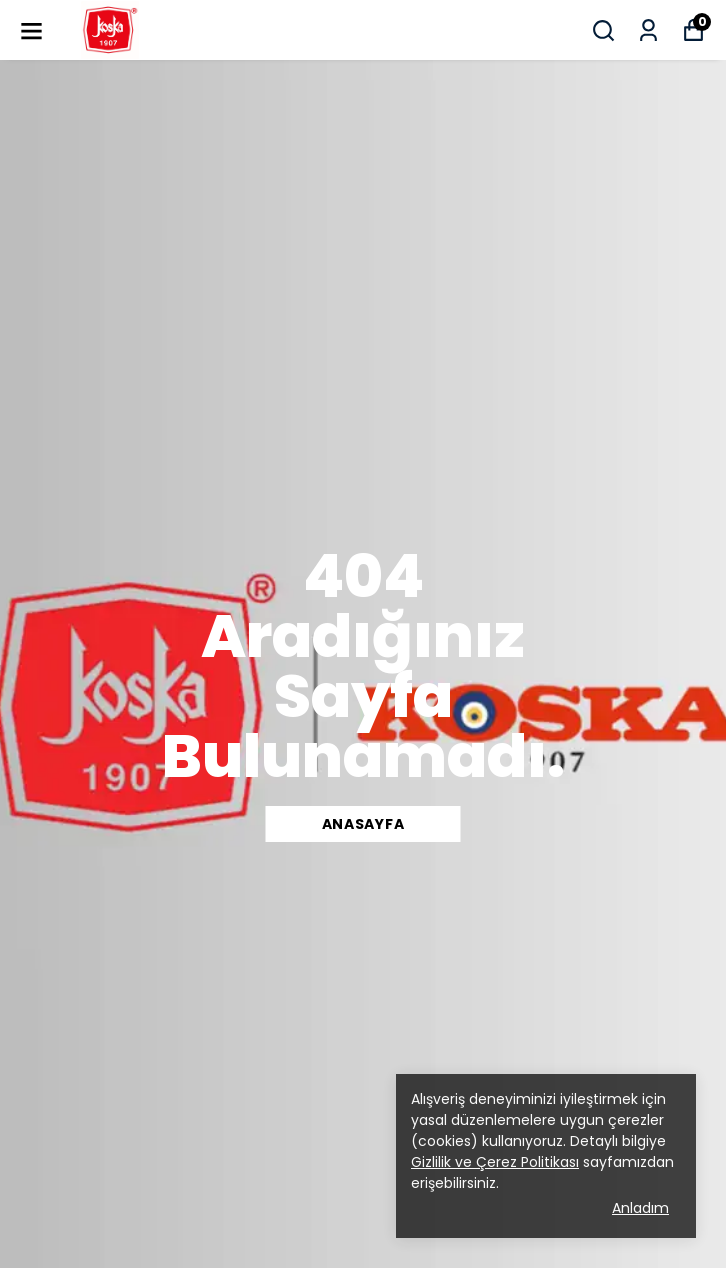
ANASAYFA (363, 824)
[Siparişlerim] (648, 30)
